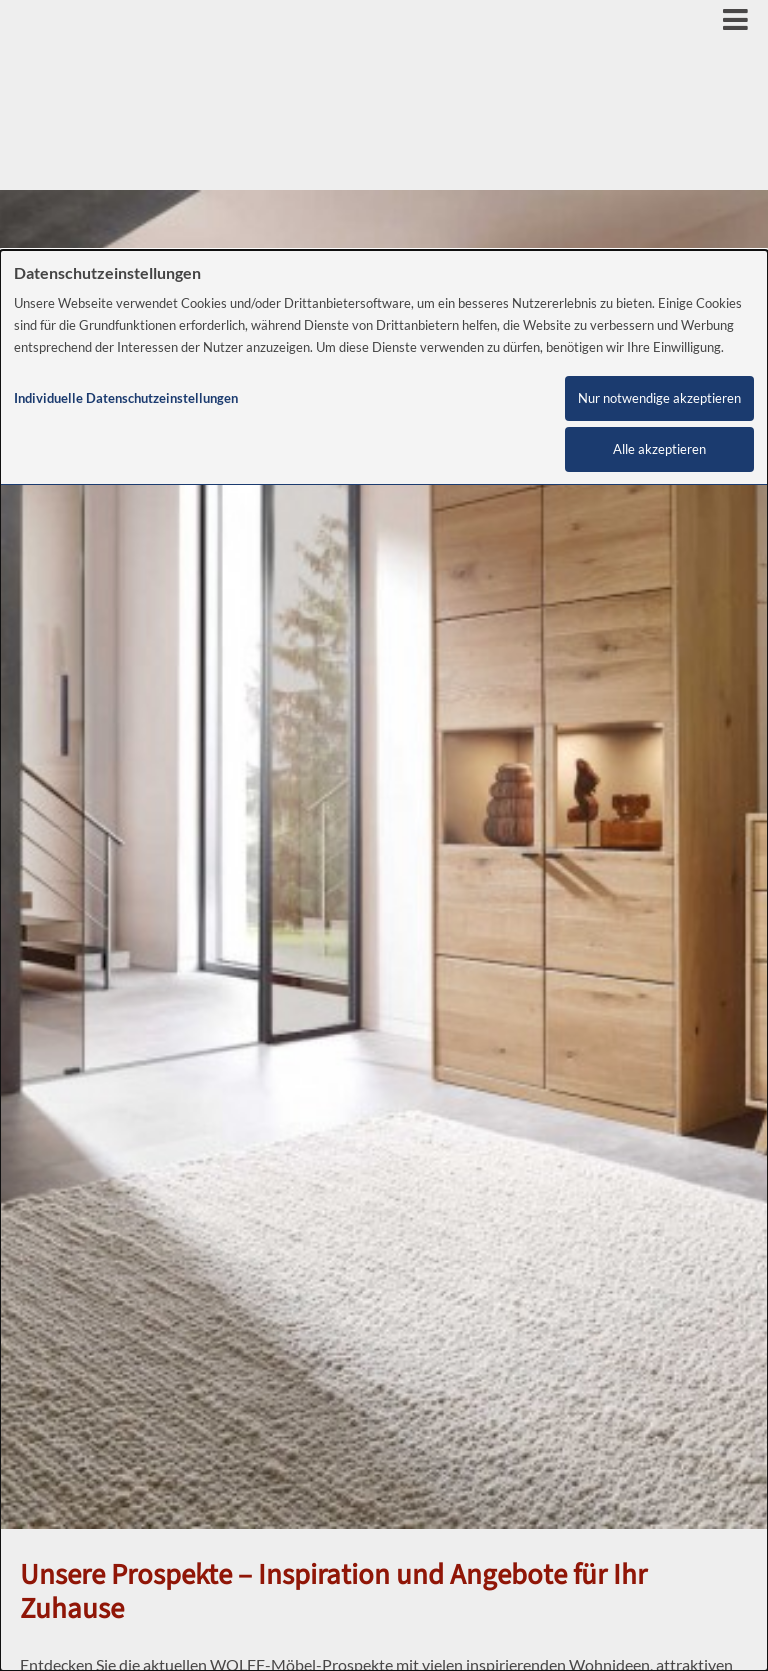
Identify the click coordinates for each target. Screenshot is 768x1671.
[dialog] (384, 960)
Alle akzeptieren (659, 449)
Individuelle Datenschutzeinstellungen (126, 398)
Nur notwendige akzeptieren (659, 398)
